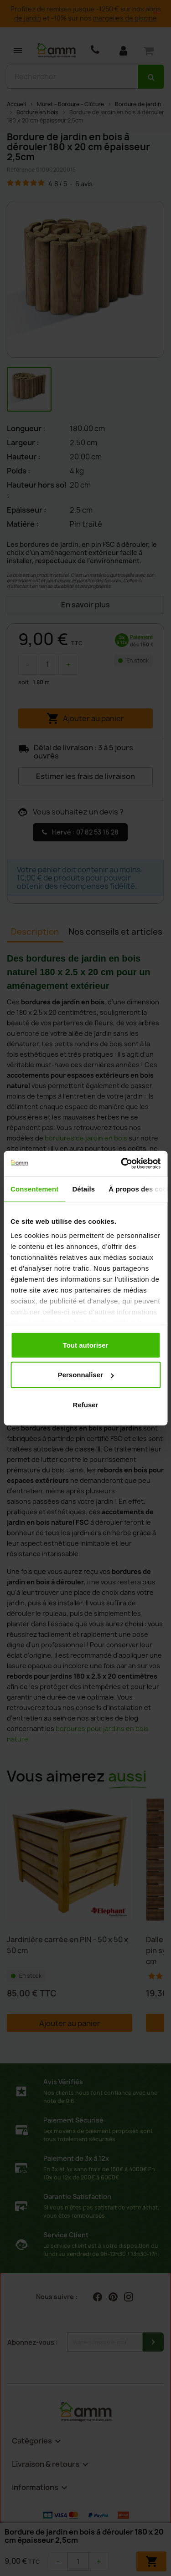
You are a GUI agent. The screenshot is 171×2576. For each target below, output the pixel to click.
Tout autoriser (86, 1345)
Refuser (85, 1404)
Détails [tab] (83, 1188)
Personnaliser (86, 1375)
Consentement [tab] (34, 1188)
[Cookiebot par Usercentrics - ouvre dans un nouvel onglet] (122, 1164)
